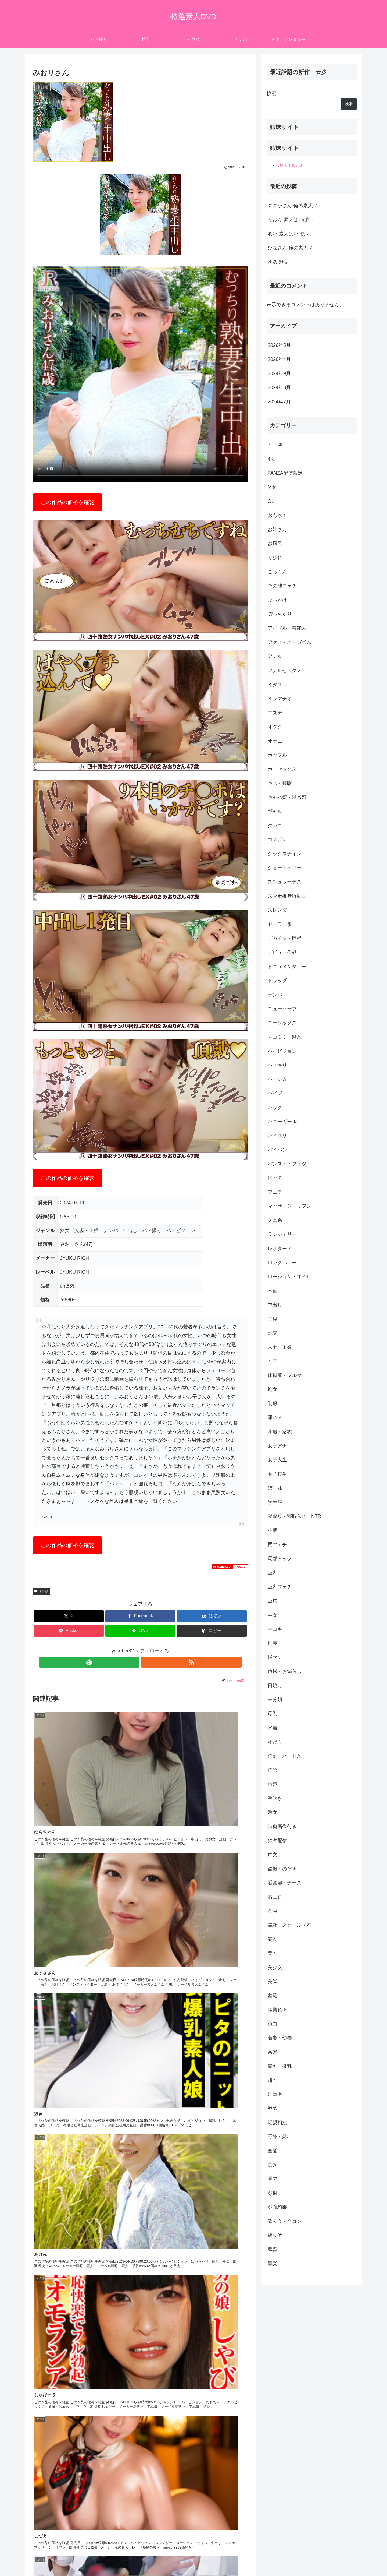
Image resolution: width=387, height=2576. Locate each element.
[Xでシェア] (69, 1616)
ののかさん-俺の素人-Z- (293, 205)
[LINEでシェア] (140, 1631)
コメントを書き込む (140, 2511)
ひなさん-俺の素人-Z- (291, 248)
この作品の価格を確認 (67, 502)
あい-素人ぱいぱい (288, 234)
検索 (271, 93)
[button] (212, 1631)
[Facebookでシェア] (140, 1616)
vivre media (289, 165)
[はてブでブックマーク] (212, 1616)
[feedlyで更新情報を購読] (134, 1662)
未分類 (41, 1591)
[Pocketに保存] (69, 1631)
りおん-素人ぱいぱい (290, 219)
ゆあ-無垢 (278, 262)
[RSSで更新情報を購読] (146, 1662)
